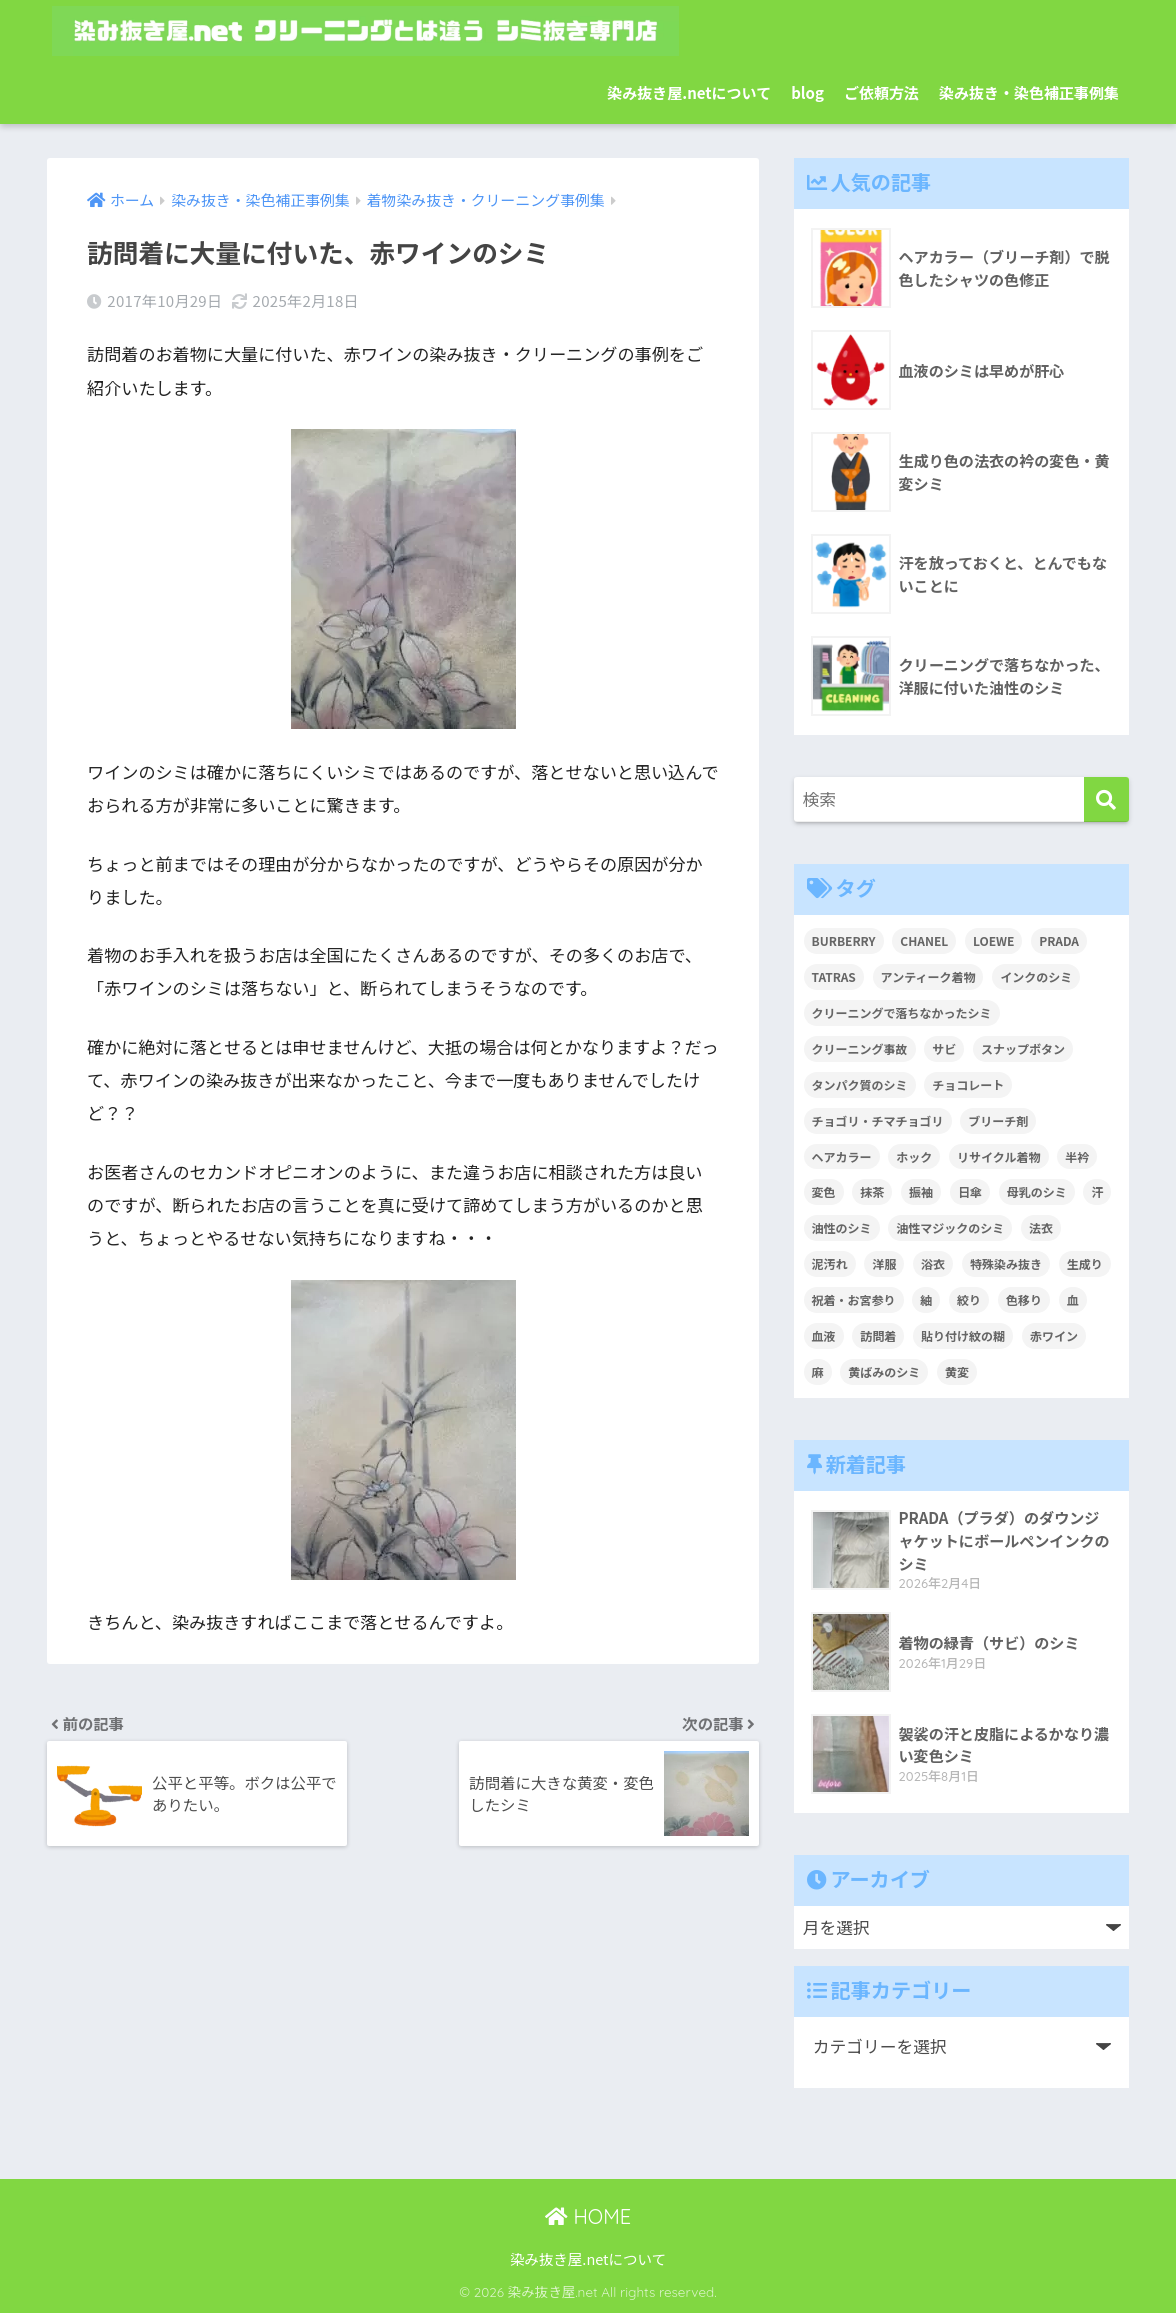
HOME (588, 2216)
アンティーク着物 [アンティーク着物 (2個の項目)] (928, 976)
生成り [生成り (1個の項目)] (1085, 1263)
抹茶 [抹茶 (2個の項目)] (872, 1191)
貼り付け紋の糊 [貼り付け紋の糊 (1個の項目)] (963, 1335)
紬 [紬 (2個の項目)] (926, 1299)
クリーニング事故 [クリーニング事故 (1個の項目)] (860, 1048)
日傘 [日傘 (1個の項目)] (970, 1191)
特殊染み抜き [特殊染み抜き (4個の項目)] (1006, 1263)
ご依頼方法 (881, 92)
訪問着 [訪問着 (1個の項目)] (878, 1335)
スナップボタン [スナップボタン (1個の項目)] (1023, 1048)
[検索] (1106, 799)
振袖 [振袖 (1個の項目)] (921, 1191)
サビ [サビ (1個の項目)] (944, 1048)
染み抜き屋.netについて (689, 92)
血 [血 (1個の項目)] (1073, 1299)
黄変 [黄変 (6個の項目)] (957, 1371)
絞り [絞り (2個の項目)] (969, 1299)
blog (807, 92)
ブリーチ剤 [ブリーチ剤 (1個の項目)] (998, 1120)
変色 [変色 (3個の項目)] (824, 1191)
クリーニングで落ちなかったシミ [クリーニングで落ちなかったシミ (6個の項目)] (902, 1012)
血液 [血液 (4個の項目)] (824, 1335)
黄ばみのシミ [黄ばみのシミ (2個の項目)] (884, 1371)
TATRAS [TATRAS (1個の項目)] (834, 976)
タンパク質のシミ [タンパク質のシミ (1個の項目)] (860, 1084)
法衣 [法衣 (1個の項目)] (1041, 1227)
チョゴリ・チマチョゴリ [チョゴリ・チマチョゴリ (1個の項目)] (878, 1120)
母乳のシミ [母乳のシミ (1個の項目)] (1037, 1191)
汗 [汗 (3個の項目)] (1097, 1191)
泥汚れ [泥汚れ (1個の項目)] (830, 1263)
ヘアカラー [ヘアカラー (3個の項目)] (842, 1156)
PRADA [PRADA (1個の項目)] (1059, 940)
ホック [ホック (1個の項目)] (914, 1156)
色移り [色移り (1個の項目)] (1024, 1299)
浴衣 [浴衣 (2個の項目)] (933, 1263)
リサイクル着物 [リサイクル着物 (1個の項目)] (998, 1156)
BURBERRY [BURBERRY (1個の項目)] (844, 940)
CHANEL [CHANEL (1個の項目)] (924, 940)
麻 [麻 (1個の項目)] (818, 1371)
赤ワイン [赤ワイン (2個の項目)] (1054, 1335)
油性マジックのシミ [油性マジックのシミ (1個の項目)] (950, 1227)
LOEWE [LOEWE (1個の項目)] (993, 940)
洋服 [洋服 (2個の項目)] (884, 1263)
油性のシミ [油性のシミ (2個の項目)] (842, 1227)
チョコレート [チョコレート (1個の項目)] (968, 1084)
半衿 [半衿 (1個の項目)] (1077, 1156)
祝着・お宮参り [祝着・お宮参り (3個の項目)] (854, 1299)
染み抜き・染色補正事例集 (1029, 92)
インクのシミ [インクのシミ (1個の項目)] (1036, 976)
